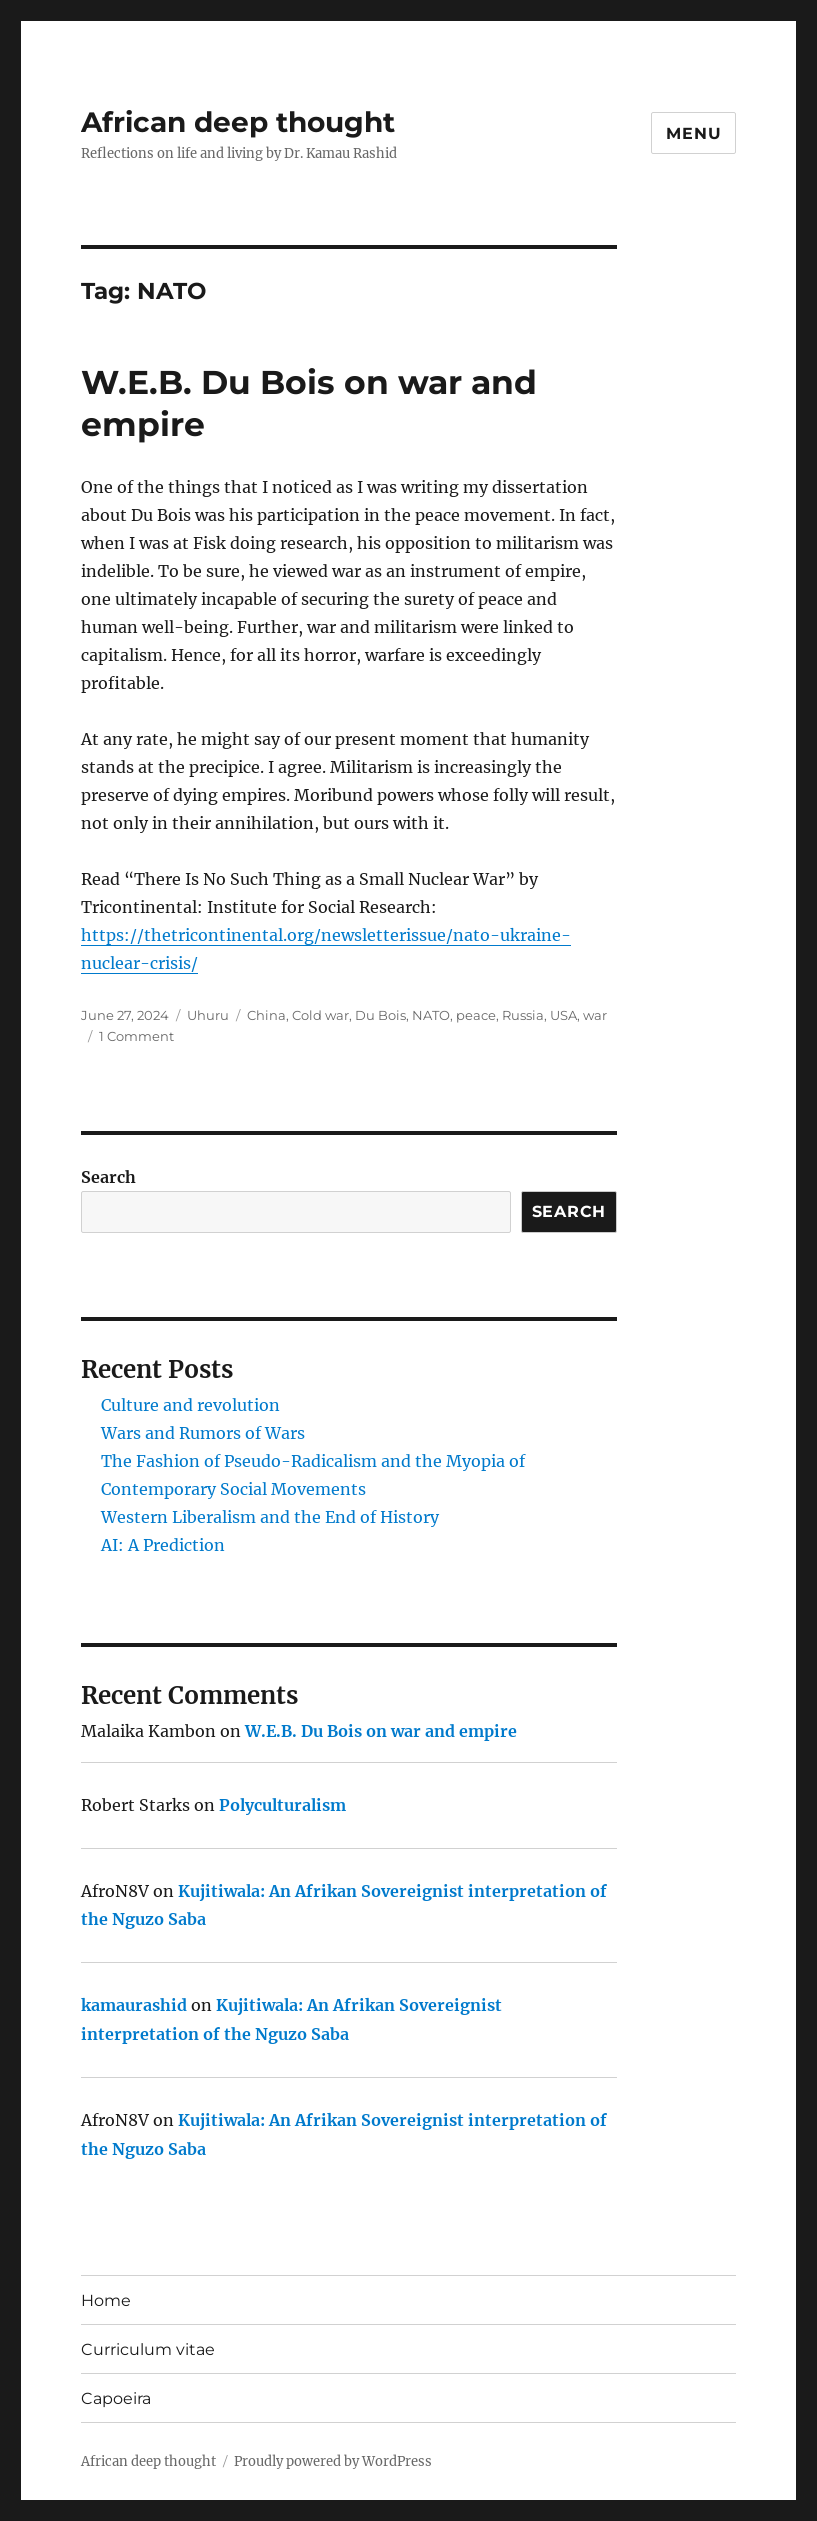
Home (106, 2300)
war (595, 1015)
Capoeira (116, 2398)
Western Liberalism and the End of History (270, 1517)
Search (108, 1177)
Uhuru (208, 1015)
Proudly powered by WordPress (333, 2461)
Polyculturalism (282, 1805)
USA (563, 1015)
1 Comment (136, 1036)
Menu (693, 133)
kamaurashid (134, 2005)
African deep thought (238, 122)
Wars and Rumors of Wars (203, 1433)
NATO (431, 1015)
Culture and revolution (190, 1405)
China (266, 1015)
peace (476, 1015)
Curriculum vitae (148, 2349)
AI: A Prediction (163, 1545)
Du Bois (380, 1015)
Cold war (320, 1015)
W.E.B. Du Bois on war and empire (381, 1731)
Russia (523, 1015)
